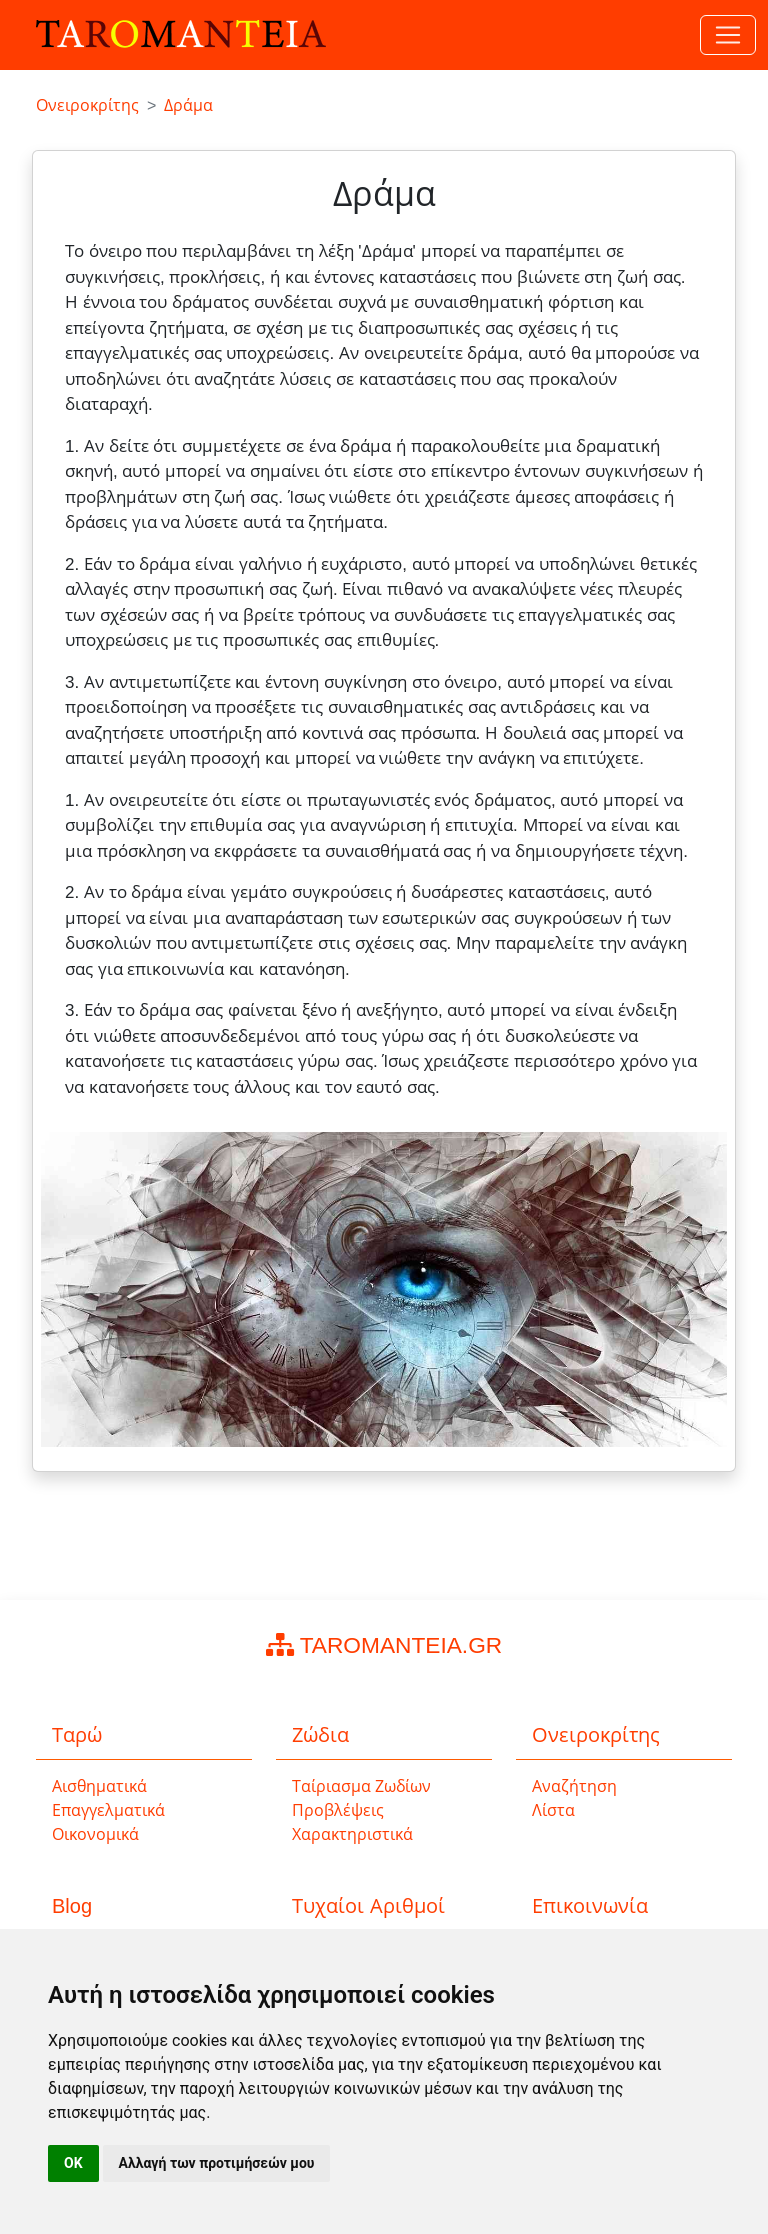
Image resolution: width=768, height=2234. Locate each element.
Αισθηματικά (99, 1786)
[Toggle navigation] (728, 35)
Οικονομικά (95, 1834)
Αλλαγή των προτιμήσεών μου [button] (217, 2163)
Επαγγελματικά (108, 1810)
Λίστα (553, 1810)
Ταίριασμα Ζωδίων (361, 1786)
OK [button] (73, 2163)
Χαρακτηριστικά (352, 1834)
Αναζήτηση (574, 1786)
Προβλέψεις (338, 1810)
